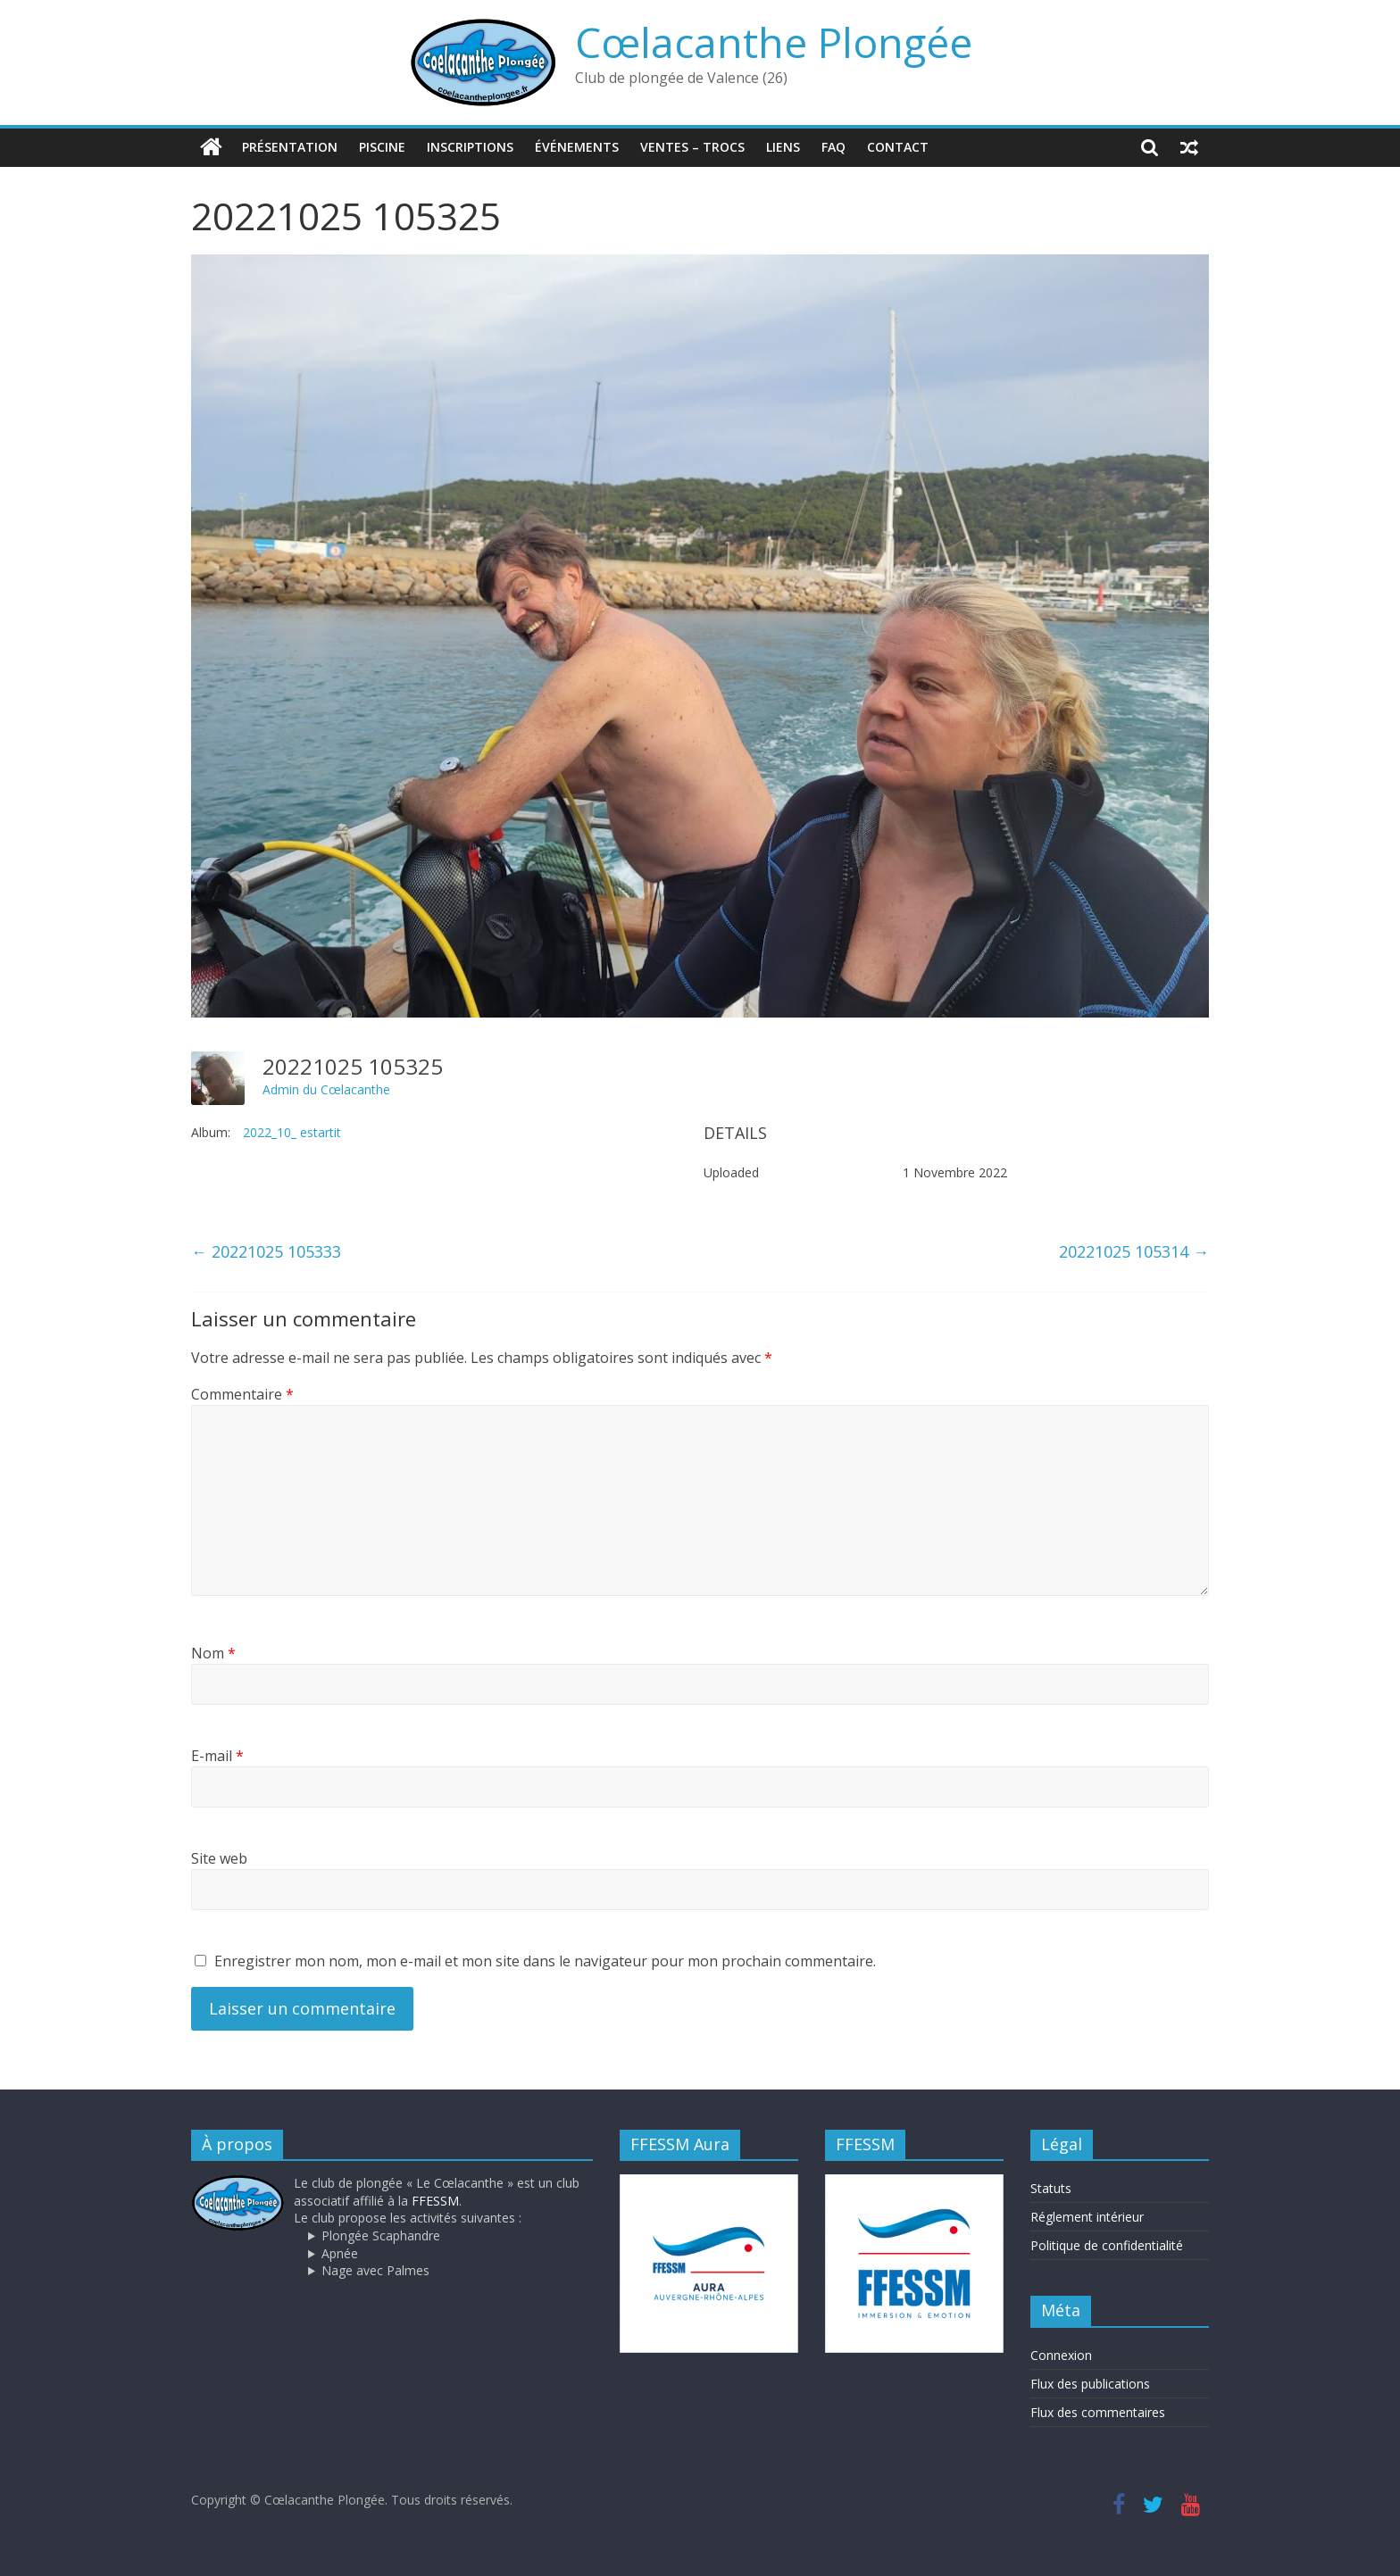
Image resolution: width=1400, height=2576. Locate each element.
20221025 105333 (266, 1251)
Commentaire (242, 1394)
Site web (219, 1858)
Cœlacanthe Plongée (773, 42)
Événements (577, 146)
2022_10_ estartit (292, 1132)
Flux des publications (1090, 2383)
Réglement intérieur (1087, 2216)
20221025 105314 (1134, 1251)
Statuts (1050, 2188)
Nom (213, 1653)
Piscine (382, 146)
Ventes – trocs (692, 146)
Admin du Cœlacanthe (326, 1089)
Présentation (290, 146)
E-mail (217, 1756)
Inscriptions (470, 146)
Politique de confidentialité (1106, 2245)
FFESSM (435, 2200)
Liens (783, 146)
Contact (898, 146)
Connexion (1061, 2355)
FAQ (833, 146)
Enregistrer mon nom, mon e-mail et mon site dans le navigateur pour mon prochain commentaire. (545, 1961)
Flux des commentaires (1097, 2412)
